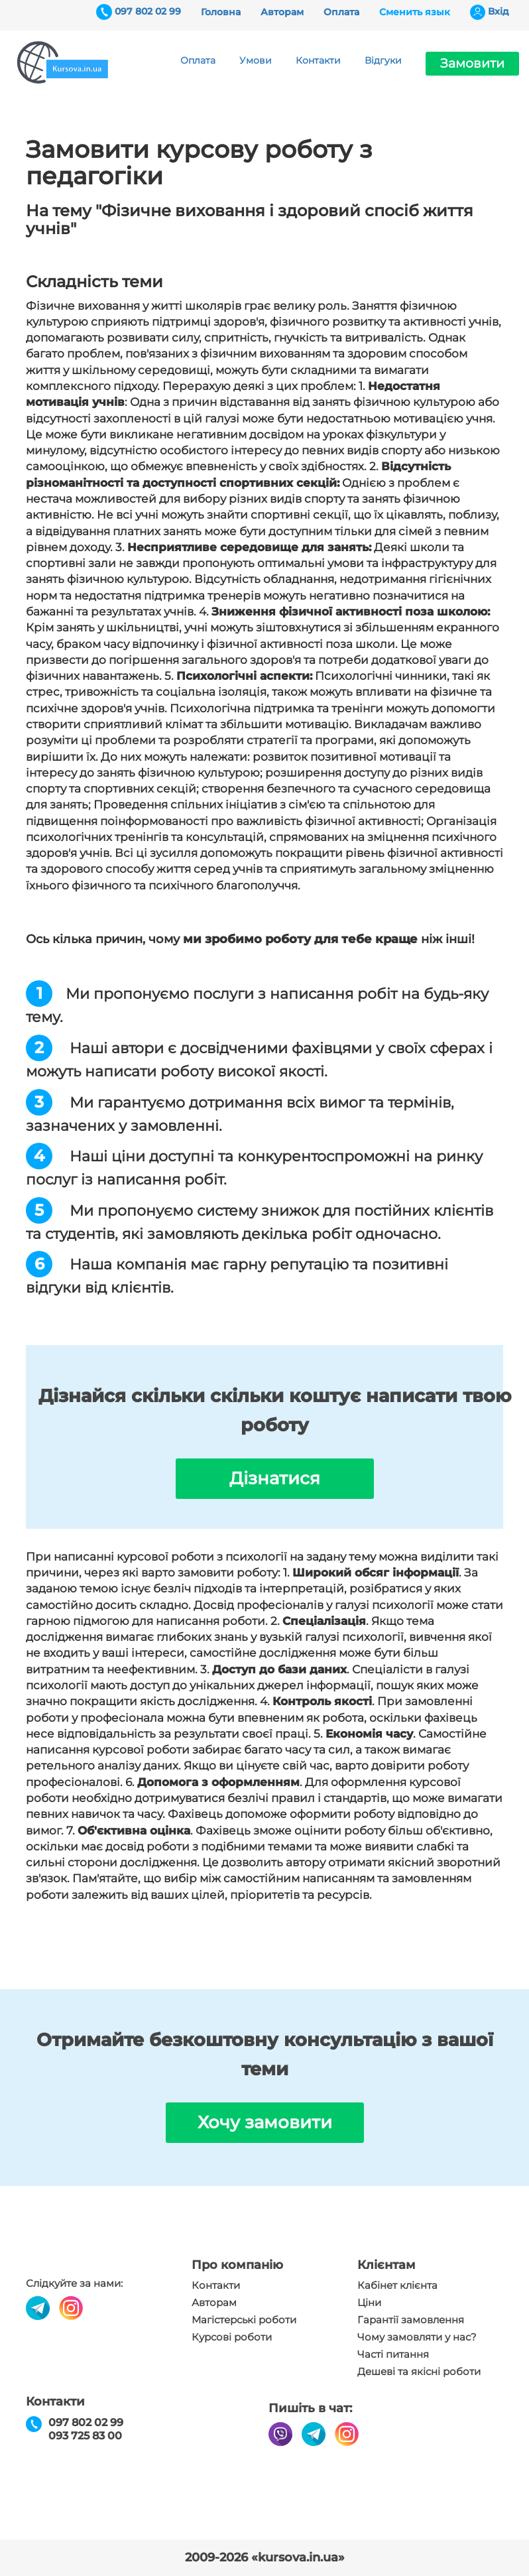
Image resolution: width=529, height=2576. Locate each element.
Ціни (369, 2303)
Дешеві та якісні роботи (419, 2372)
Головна (221, 12)
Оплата (341, 12)
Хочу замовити (265, 2122)
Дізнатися (274, 1478)
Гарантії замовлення (410, 2320)
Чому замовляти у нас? (417, 2337)
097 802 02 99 (148, 11)
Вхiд (498, 11)
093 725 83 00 (85, 2435)
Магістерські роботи (244, 2320)
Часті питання (393, 2354)
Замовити (472, 63)
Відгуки (383, 60)
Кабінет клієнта (397, 2285)
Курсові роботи (232, 2337)
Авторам (282, 12)
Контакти (318, 60)
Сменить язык (414, 12)
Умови (255, 60)
